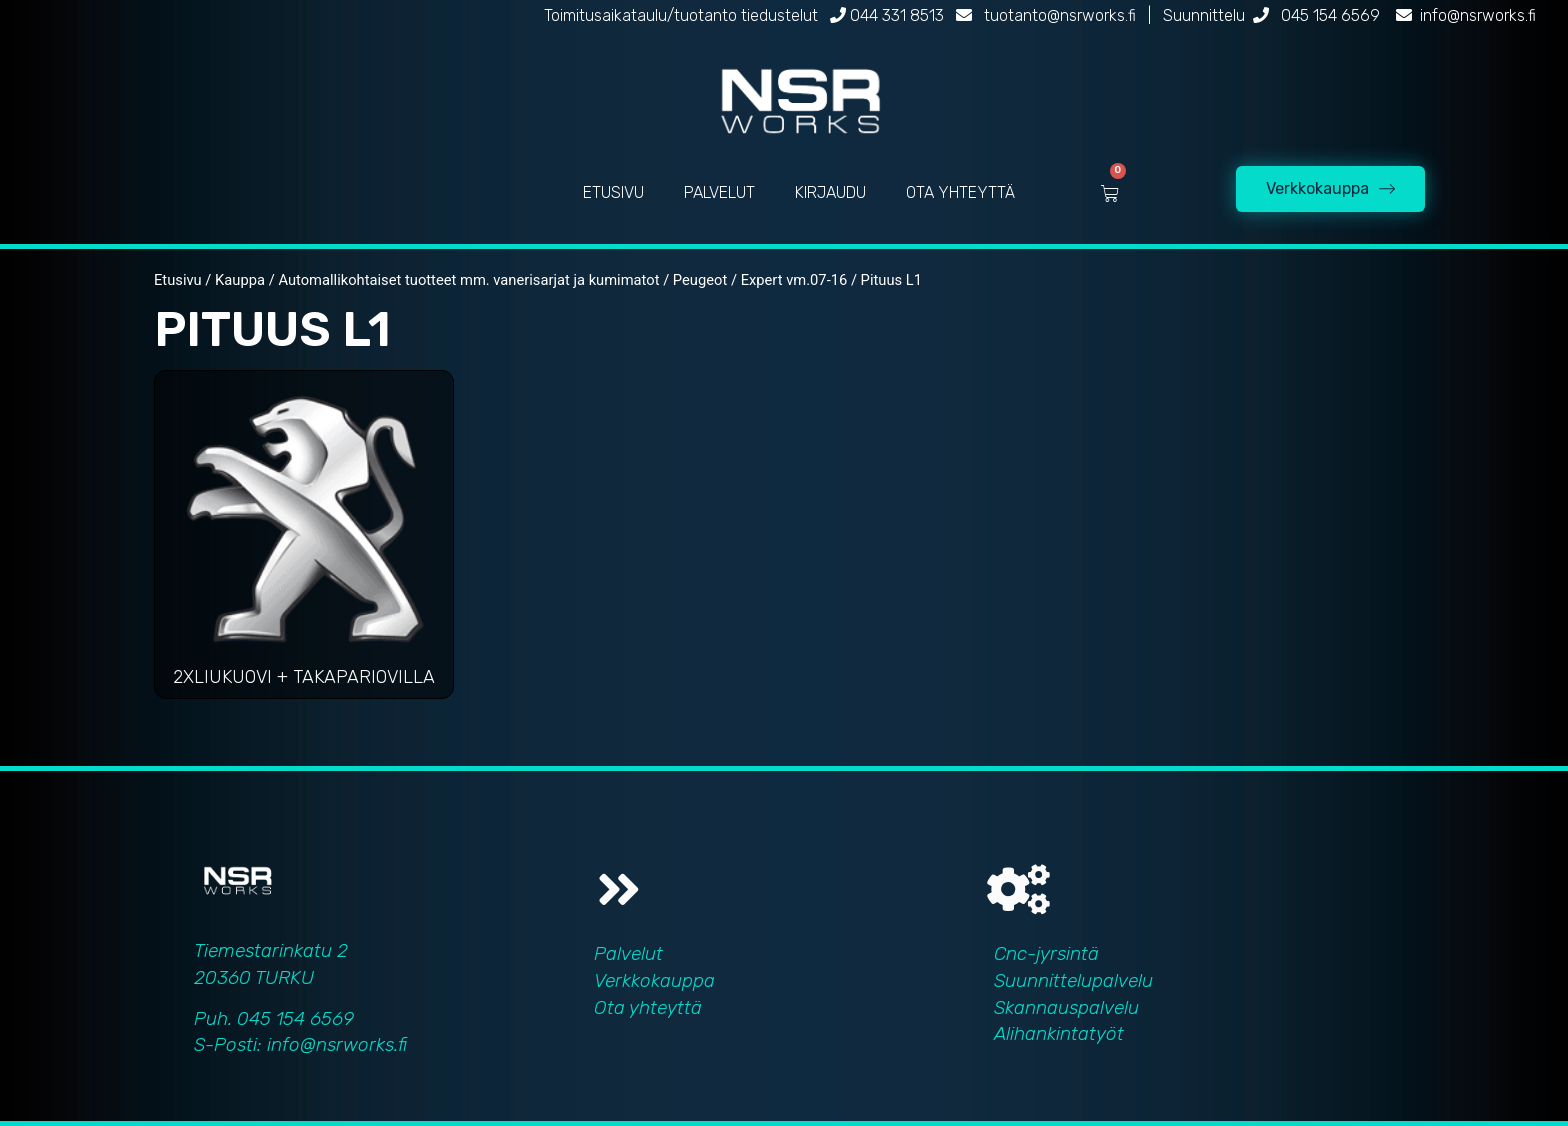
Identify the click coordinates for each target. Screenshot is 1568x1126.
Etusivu (178, 280)
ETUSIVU (613, 192)
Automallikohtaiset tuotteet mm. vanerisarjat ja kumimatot (468, 280)
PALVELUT (719, 192)
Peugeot (700, 280)
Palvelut (628, 953)
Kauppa (240, 280)
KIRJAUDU (830, 192)
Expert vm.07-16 (794, 280)
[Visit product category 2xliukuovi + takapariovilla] (304, 539)
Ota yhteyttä (648, 1007)
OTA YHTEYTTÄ (960, 192)
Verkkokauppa (654, 980)
